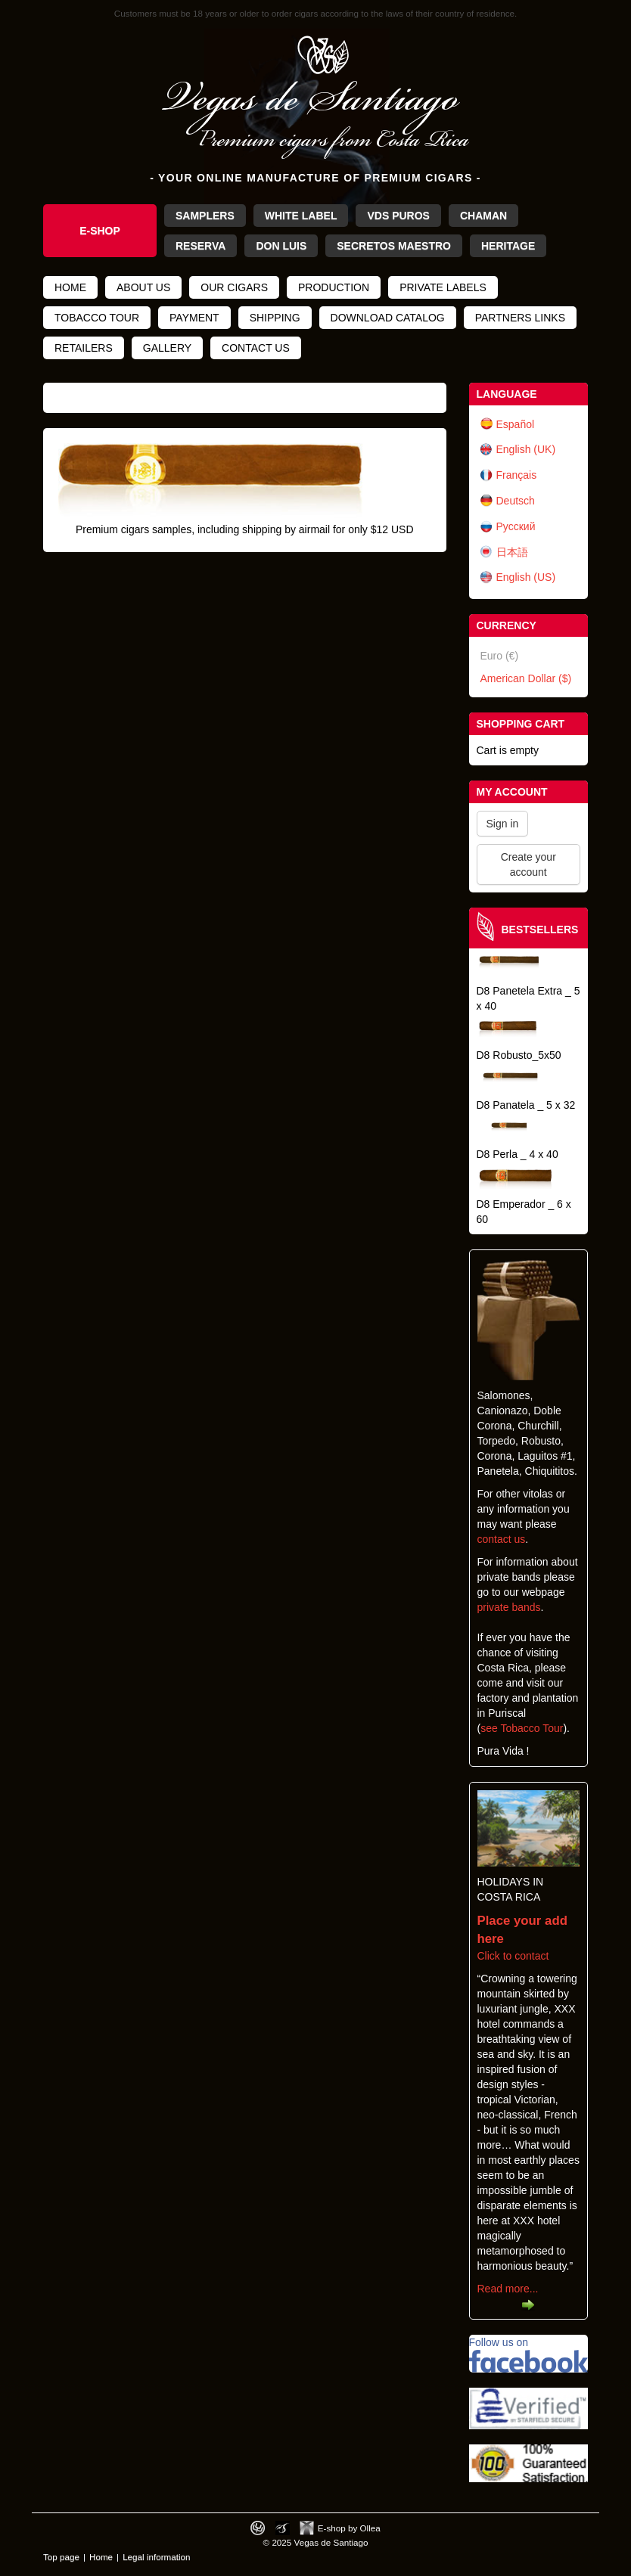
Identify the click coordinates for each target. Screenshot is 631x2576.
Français (516, 475)
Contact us (256, 348)
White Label (301, 215)
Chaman (483, 215)
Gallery (167, 348)
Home (70, 287)
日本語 (512, 552)
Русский (516, 526)
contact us (501, 1539)
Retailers (83, 348)
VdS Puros (398, 215)
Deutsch (515, 501)
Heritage (508, 246)
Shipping (275, 318)
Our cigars (234, 287)
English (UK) (526, 449)
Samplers (205, 215)
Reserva (200, 246)
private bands (509, 1607)
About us (143, 287)
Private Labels (442, 287)
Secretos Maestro (394, 246)
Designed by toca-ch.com (257, 2528)
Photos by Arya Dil (282, 2528)
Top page (61, 2557)
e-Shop (99, 231)
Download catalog (388, 318)
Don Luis (281, 246)
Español (515, 424)
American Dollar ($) (526, 678)
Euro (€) (499, 656)
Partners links (520, 318)
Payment (194, 318)
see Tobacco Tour (521, 1728)
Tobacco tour (96, 318)
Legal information (156, 2557)
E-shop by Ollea (349, 2528)
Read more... (508, 2289)
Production (333, 287)
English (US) (526, 577)
